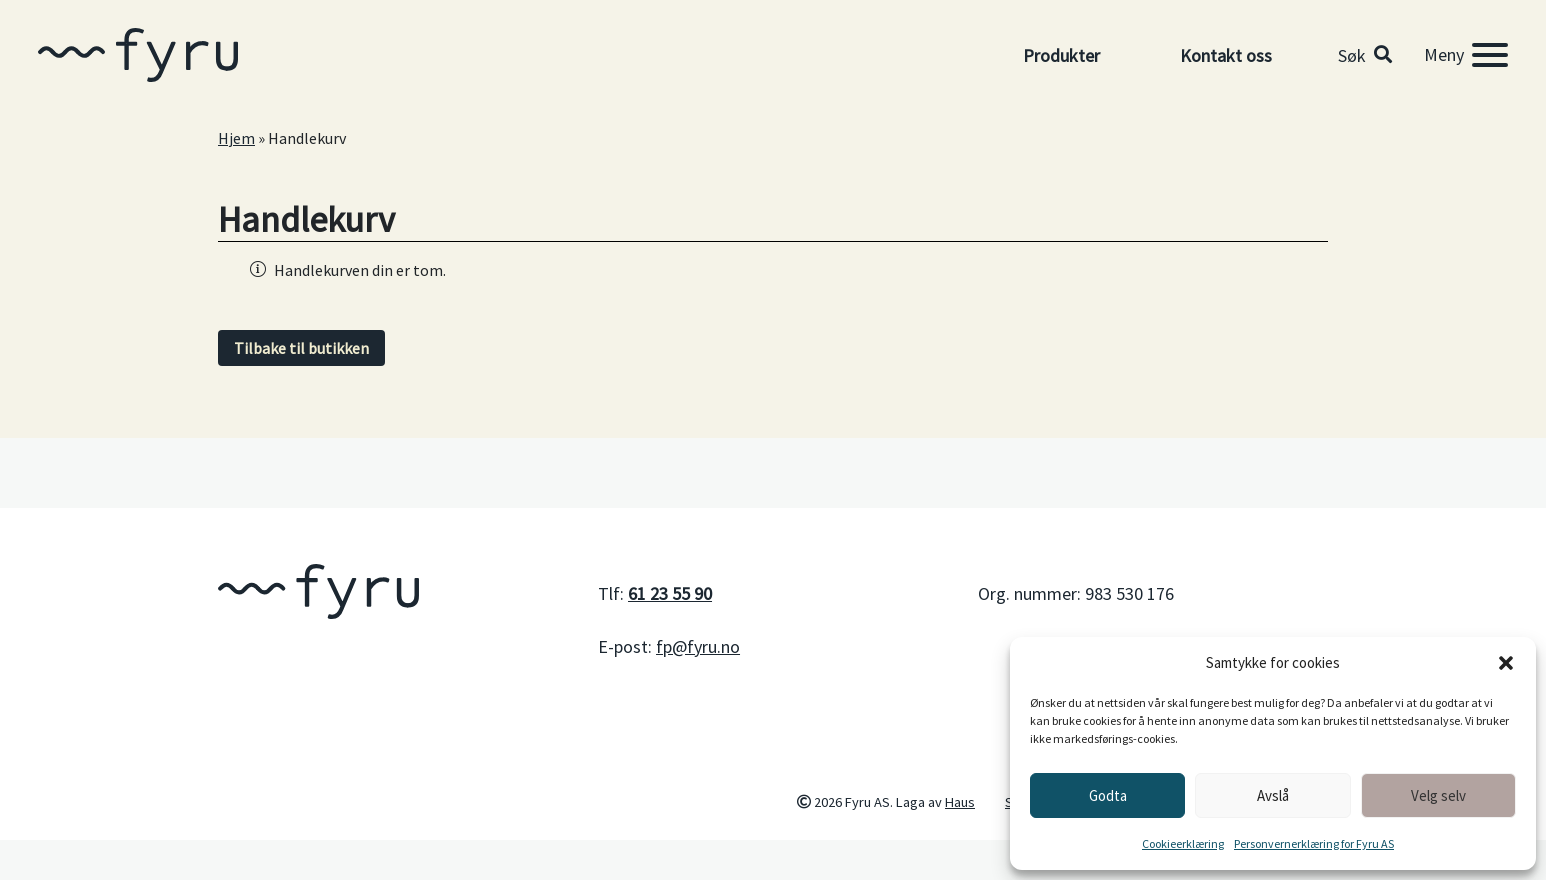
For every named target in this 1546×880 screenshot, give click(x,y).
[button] (1506, 663)
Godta (1108, 795)
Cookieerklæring (1183, 843)
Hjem (236, 138)
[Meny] (1466, 55)
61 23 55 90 (670, 593)
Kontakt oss (1226, 55)
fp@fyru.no (698, 646)
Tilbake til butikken (301, 348)
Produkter (1061, 55)
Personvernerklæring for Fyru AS (1314, 843)
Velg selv (1438, 795)
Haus (960, 802)
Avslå (1273, 795)
